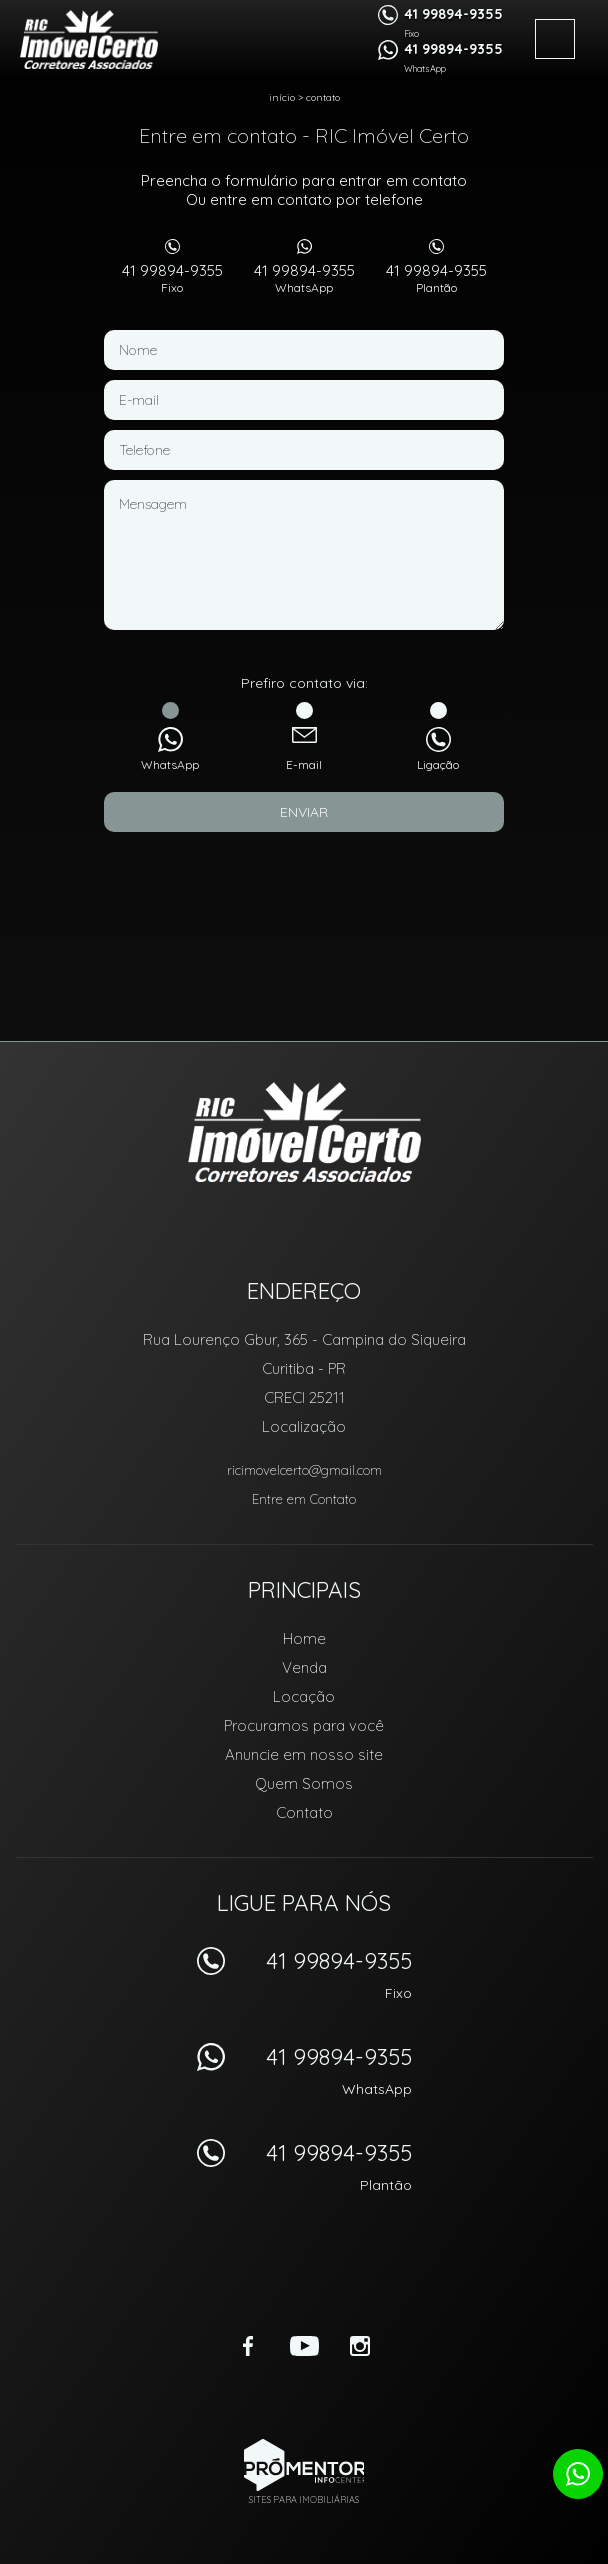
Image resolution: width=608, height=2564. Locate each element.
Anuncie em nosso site (304, 1754)
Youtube (304, 2346)
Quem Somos (304, 1783)
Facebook (248, 2346)
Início (282, 97)
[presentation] (304, 882)
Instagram (360, 2346)
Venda (304, 1667)
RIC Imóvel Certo (304, 1132)
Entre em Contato (304, 1499)
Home (304, 1638)
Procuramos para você (304, 1725)
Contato (323, 97)
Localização (304, 1426)
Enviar (304, 812)
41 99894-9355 (172, 278)
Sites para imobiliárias (304, 2499)
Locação (304, 1696)
